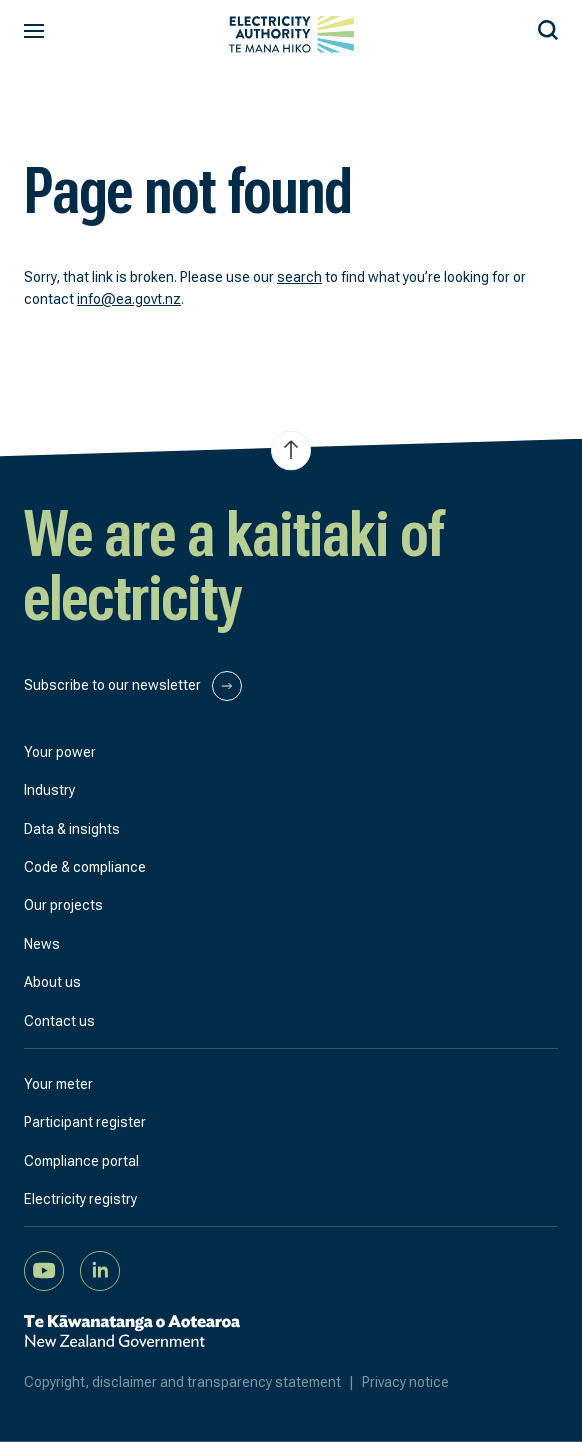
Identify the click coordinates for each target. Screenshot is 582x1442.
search (299, 277)
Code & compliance (85, 867)
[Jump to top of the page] (291, 450)
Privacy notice (405, 1382)
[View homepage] (291, 34)
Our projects (63, 905)
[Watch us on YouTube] (44, 1270)
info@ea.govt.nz (129, 299)
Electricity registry (80, 1199)
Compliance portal (81, 1161)
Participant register (85, 1122)
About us (52, 982)
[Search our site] (548, 27)
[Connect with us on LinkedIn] (100, 1270)
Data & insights (72, 829)
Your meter (58, 1084)
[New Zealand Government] (132, 1342)
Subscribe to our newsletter (133, 686)
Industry (49, 790)
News (42, 944)
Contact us (59, 1021)
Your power (60, 752)
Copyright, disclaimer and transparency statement (193, 1382)
